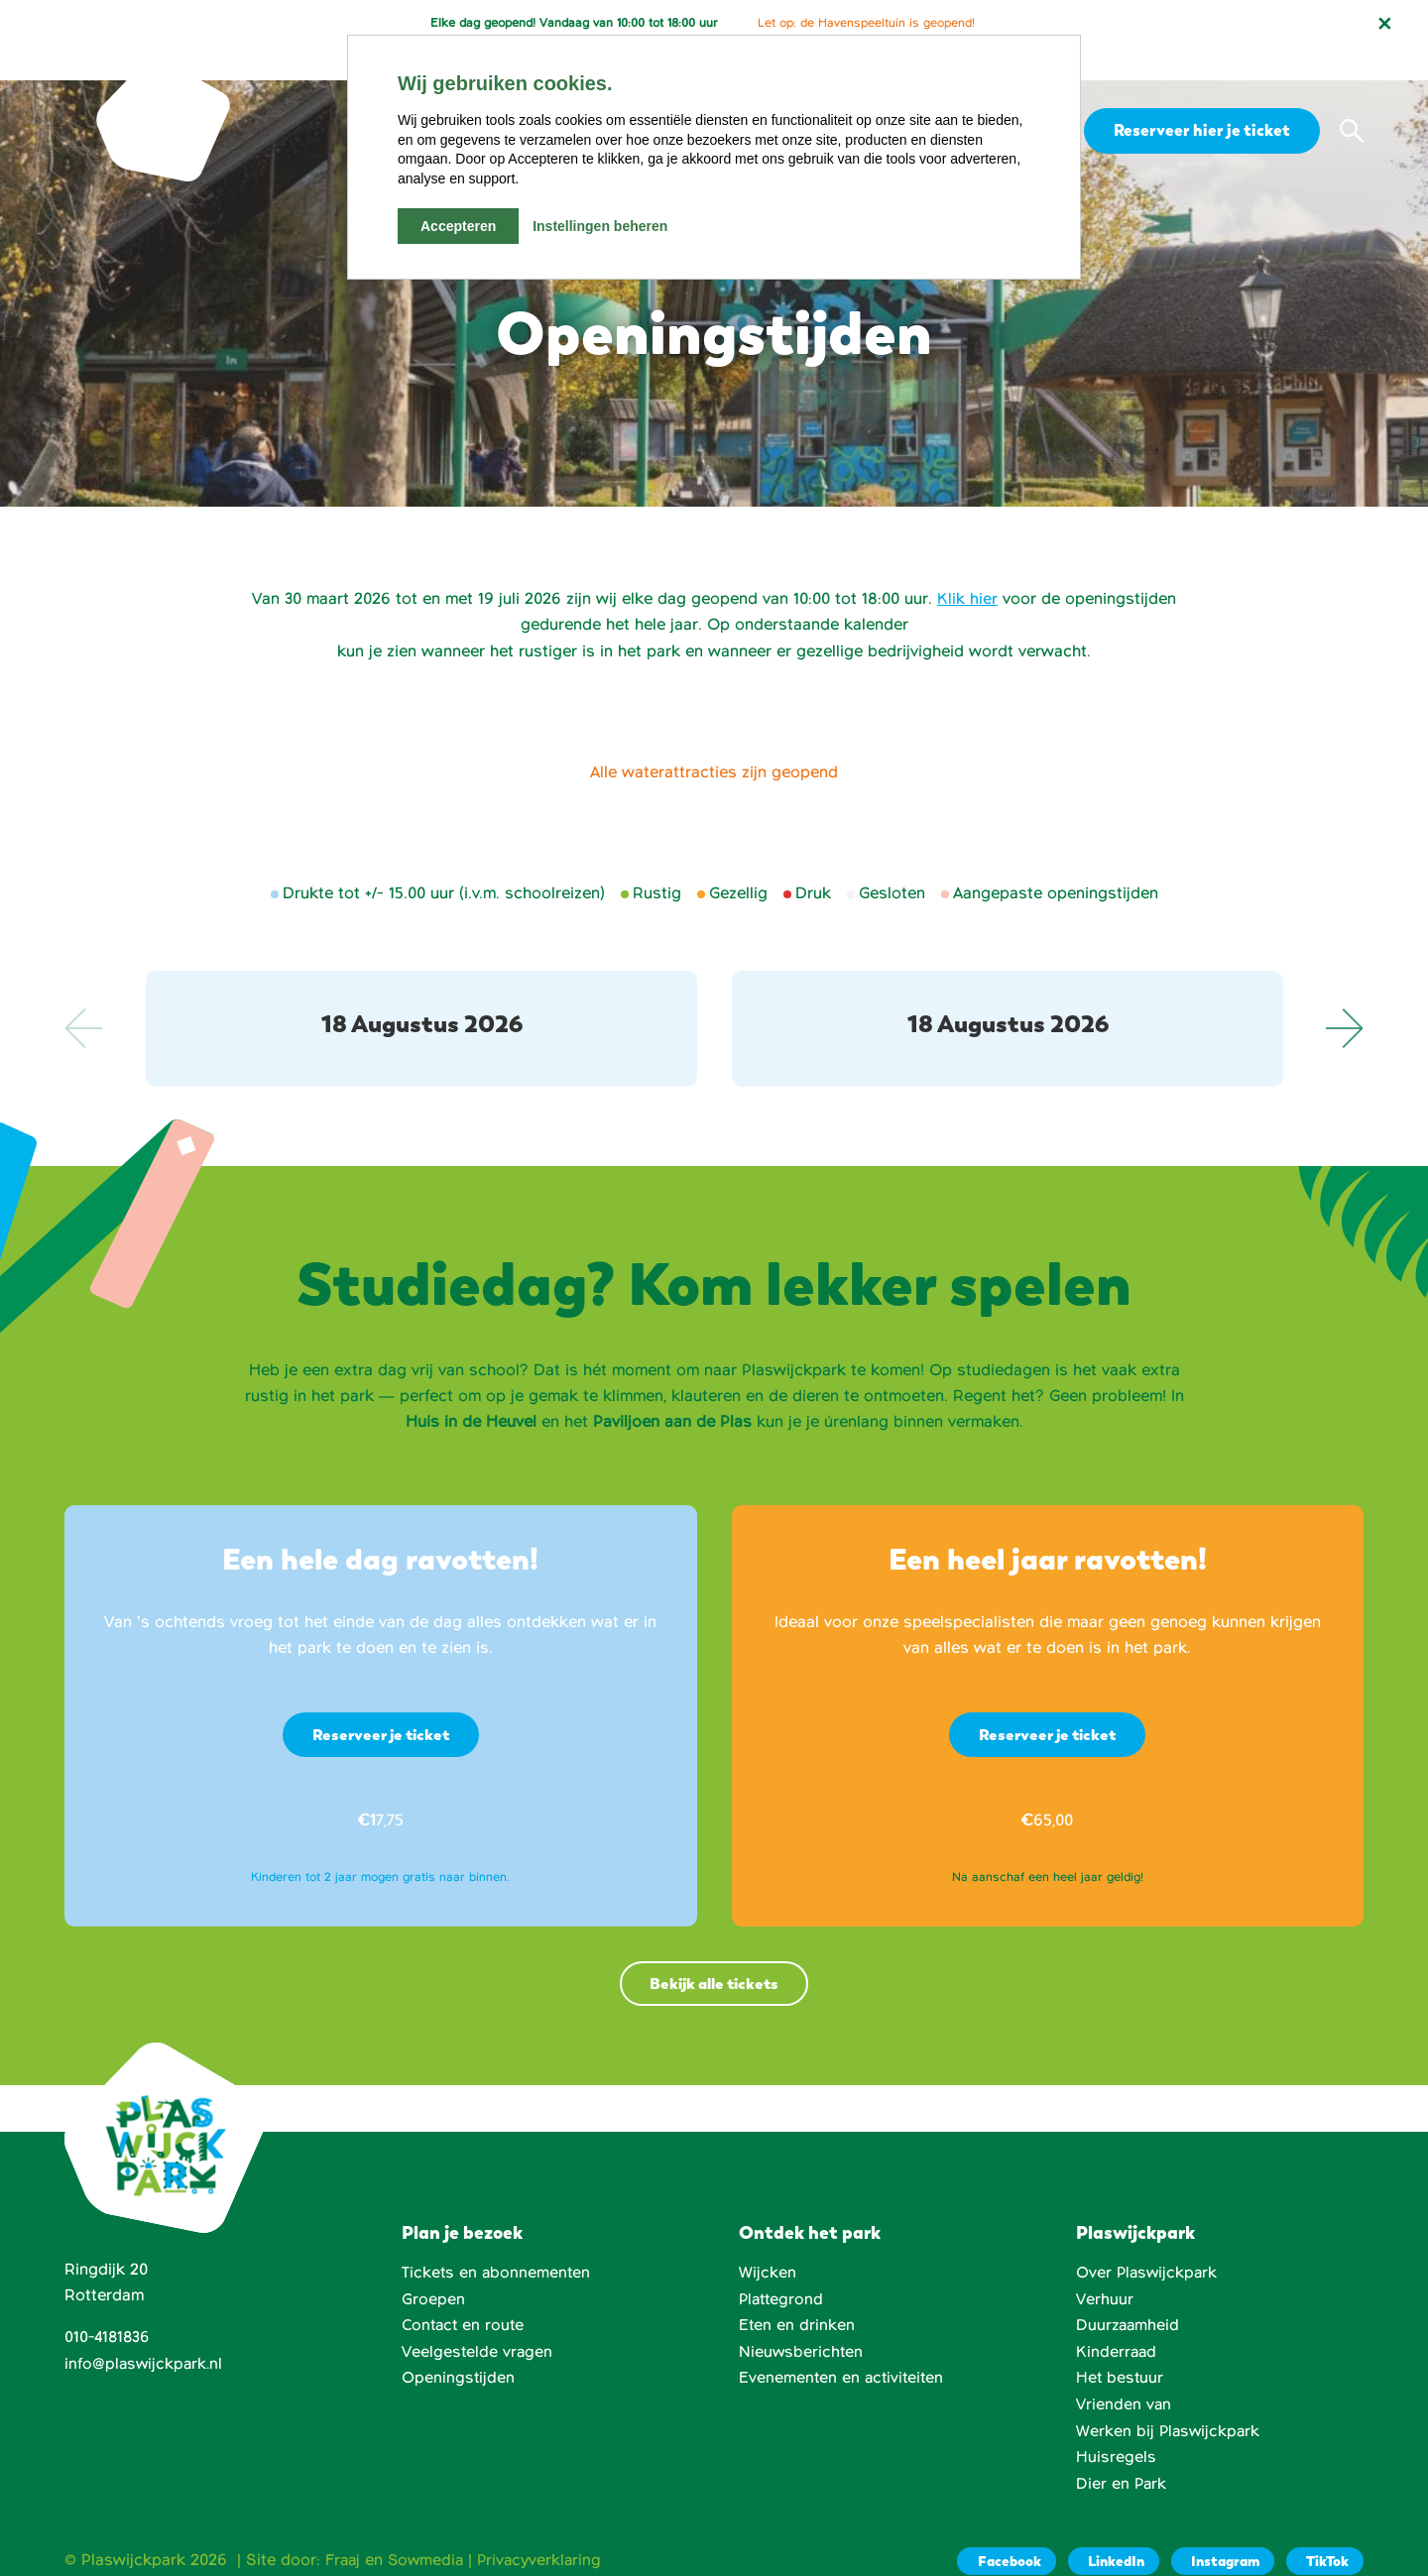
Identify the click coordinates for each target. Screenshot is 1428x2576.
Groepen (433, 2269)
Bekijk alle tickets (714, 1951)
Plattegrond (783, 2269)
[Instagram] (1218, 2529)
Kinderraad (1117, 2321)
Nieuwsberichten (802, 2321)
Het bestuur (1120, 2347)
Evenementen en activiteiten (843, 2347)
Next (1344, 995)
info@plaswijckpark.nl (145, 2333)
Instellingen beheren (600, 226)
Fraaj (343, 2527)
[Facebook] (996, 2529)
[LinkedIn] (1106, 2529)
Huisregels (1116, 2425)
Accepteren (458, 226)
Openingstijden (459, 2347)
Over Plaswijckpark (1148, 2242)
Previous (84, 995)
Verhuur (1104, 2269)
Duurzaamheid (1129, 2294)
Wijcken (767, 2242)
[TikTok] (1323, 2529)
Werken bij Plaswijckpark (1169, 2399)
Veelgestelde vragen (478, 2321)
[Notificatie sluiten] (1384, 24)
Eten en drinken (797, 2294)
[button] (1352, 98)
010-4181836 (109, 2307)
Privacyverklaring (546, 2527)
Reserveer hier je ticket (1199, 97)
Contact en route (465, 2294)
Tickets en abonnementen (497, 2242)
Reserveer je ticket (380, 1702)
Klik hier (967, 566)
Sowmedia (429, 2527)
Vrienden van (1124, 2373)
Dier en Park (1122, 2452)
